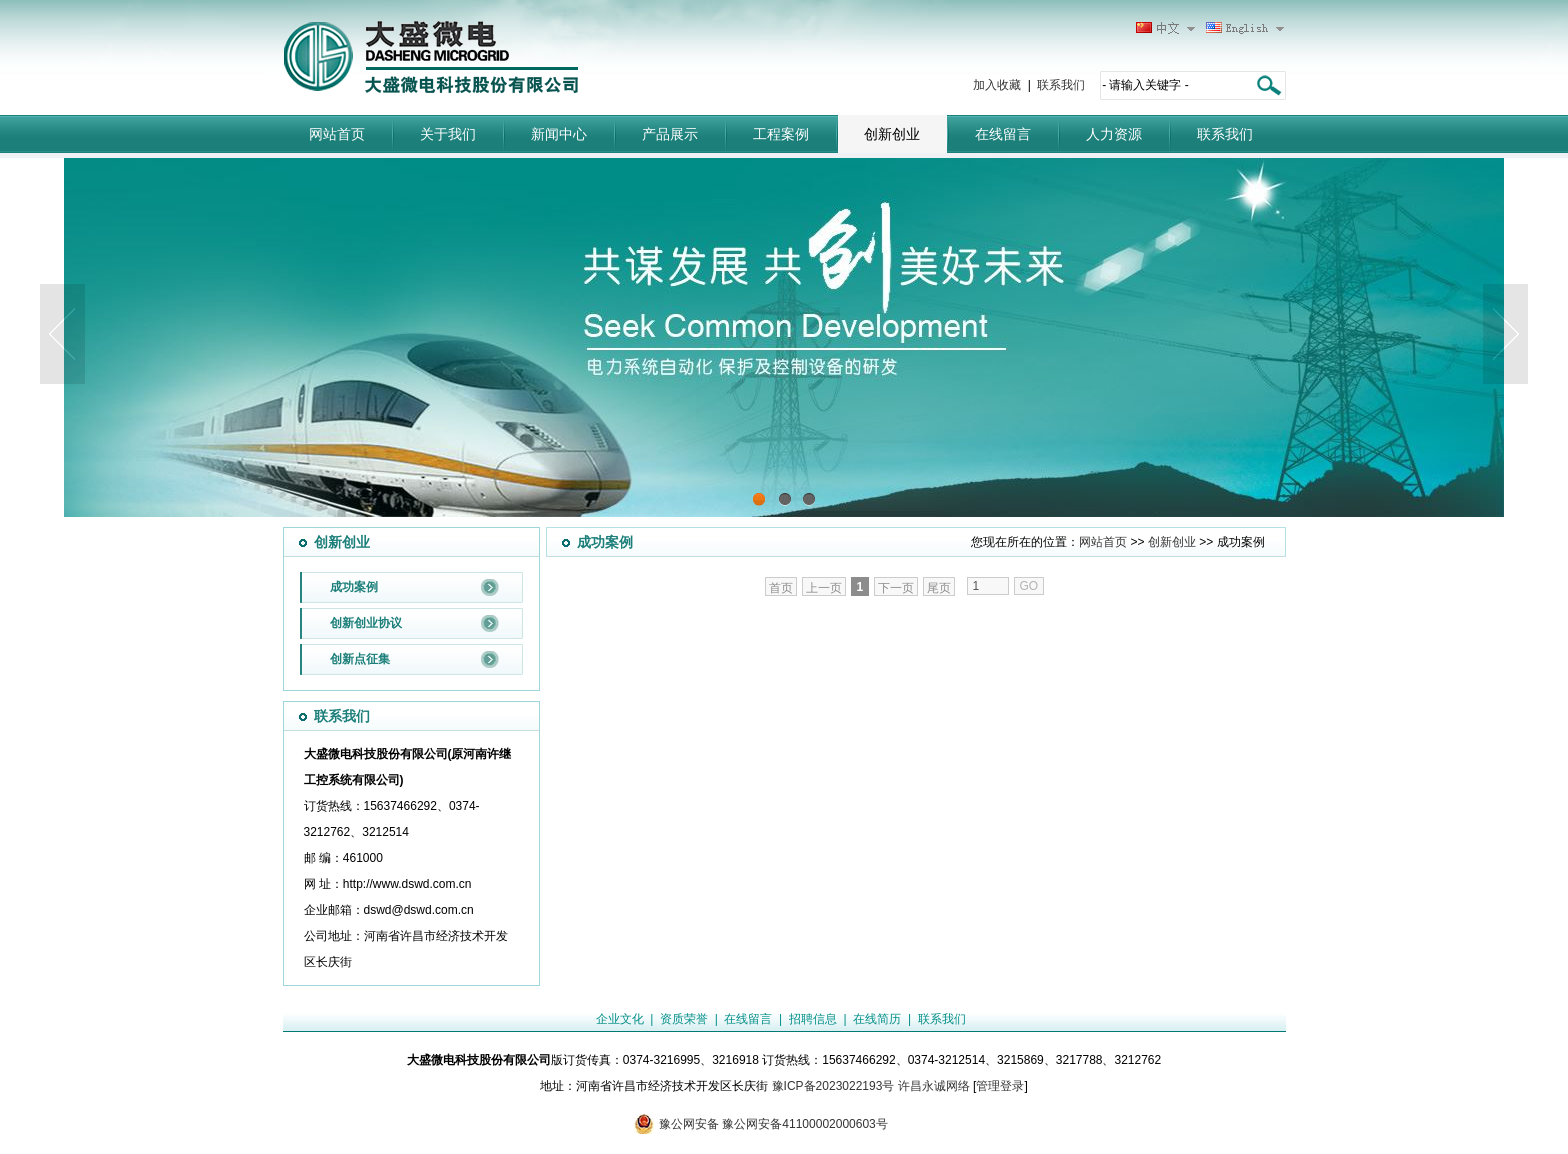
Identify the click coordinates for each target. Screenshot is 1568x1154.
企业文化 (620, 1019)
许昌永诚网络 (934, 1086)
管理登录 (1000, 1086)
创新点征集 (360, 659)
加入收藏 (997, 85)
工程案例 (781, 134)
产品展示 (670, 134)
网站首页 (337, 134)
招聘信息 (813, 1019)
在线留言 (1003, 134)
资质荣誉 (684, 1019)
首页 (781, 588)
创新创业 (892, 134)
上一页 (824, 588)
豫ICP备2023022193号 (833, 1086)
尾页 (939, 588)
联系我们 (1061, 85)
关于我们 (448, 134)
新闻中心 (559, 134)
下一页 (896, 588)
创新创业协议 (366, 623)
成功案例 (354, 587)
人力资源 (1114, 134)
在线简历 (877, 1019)
